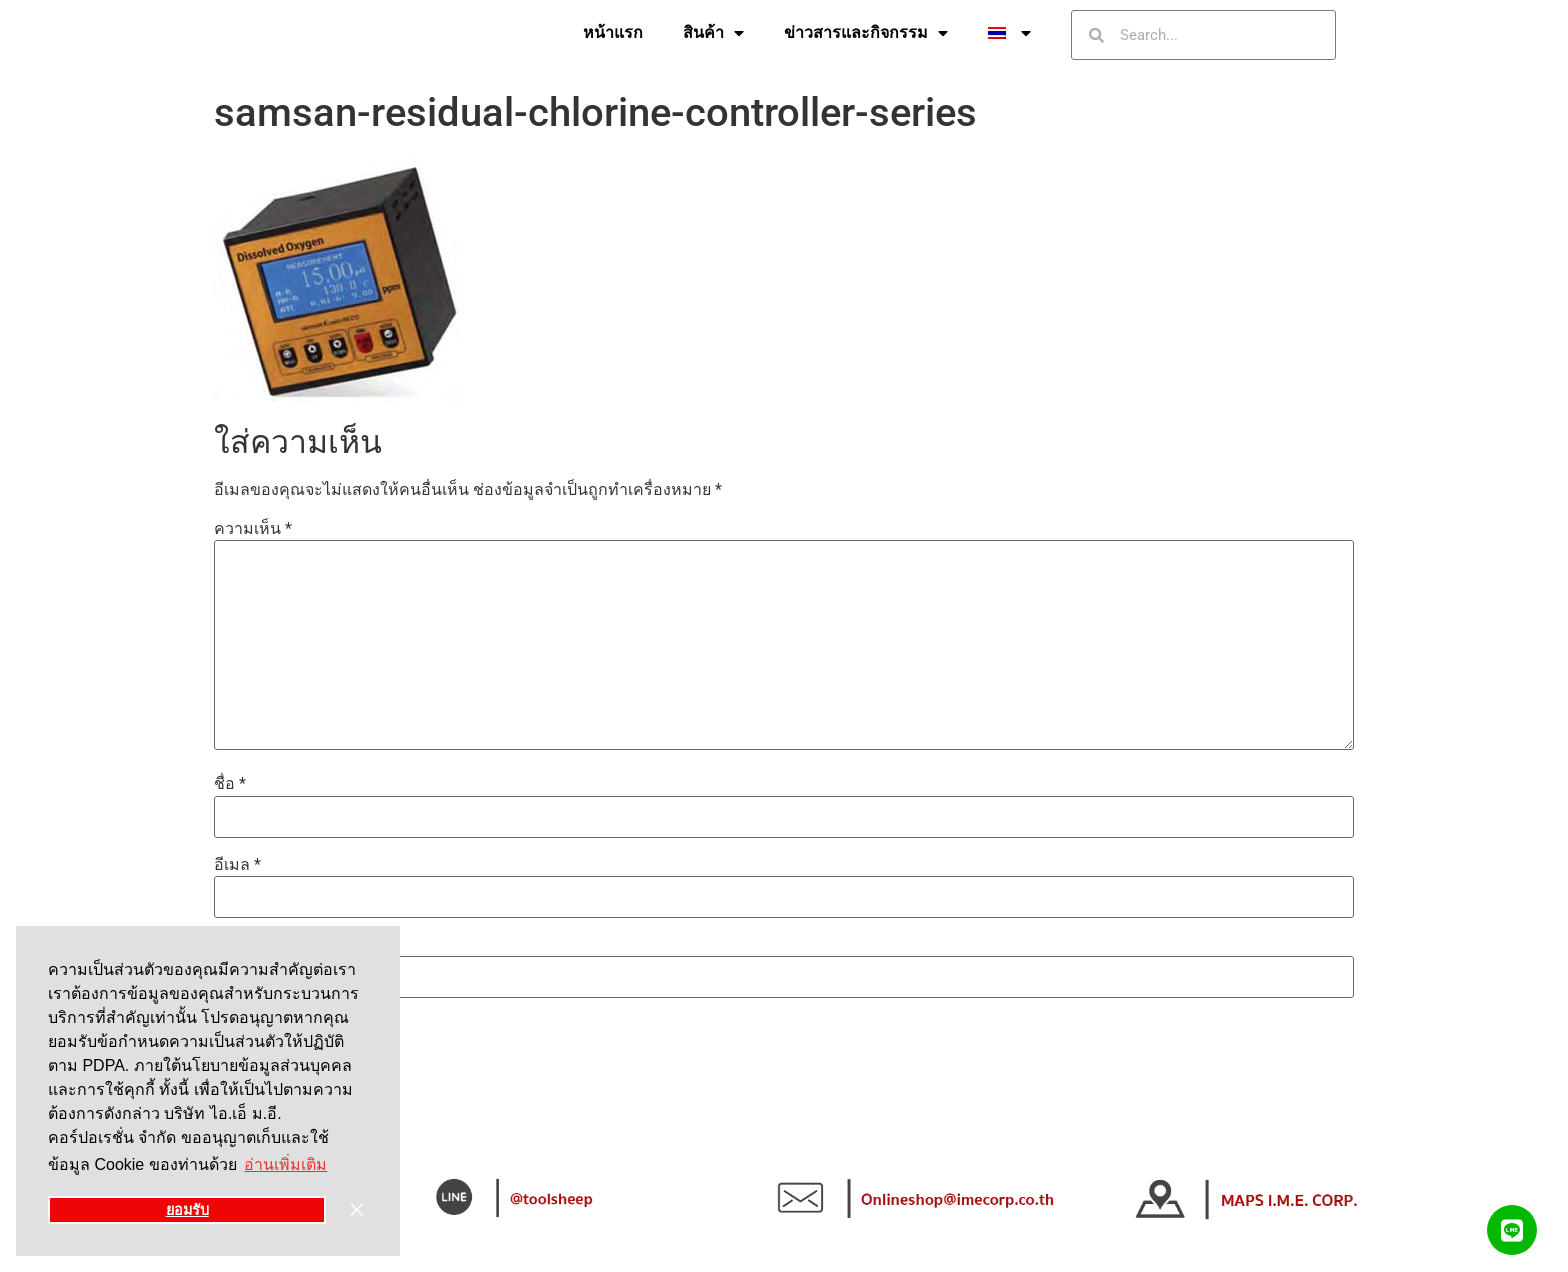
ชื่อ (230, 784)
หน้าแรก (613, 32)
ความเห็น (253, 529)
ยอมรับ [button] (187, 1210)
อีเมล (237, 865)
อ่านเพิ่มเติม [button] (285, 1164)
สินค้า (713, 33)
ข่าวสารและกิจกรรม (866, 33)
